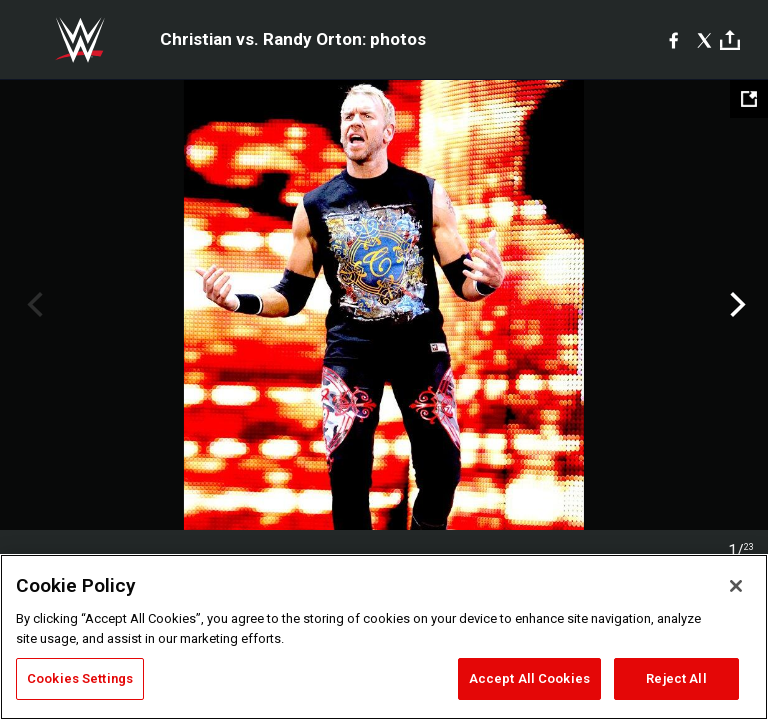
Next (735, 305)
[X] (704, 40)
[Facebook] (673, 40)
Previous (32, 305)
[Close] (736, 586)
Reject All (676, 678)
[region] (384, 637)
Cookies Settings (80, 678)
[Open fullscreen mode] (749, 99)
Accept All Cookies (529, 678)
